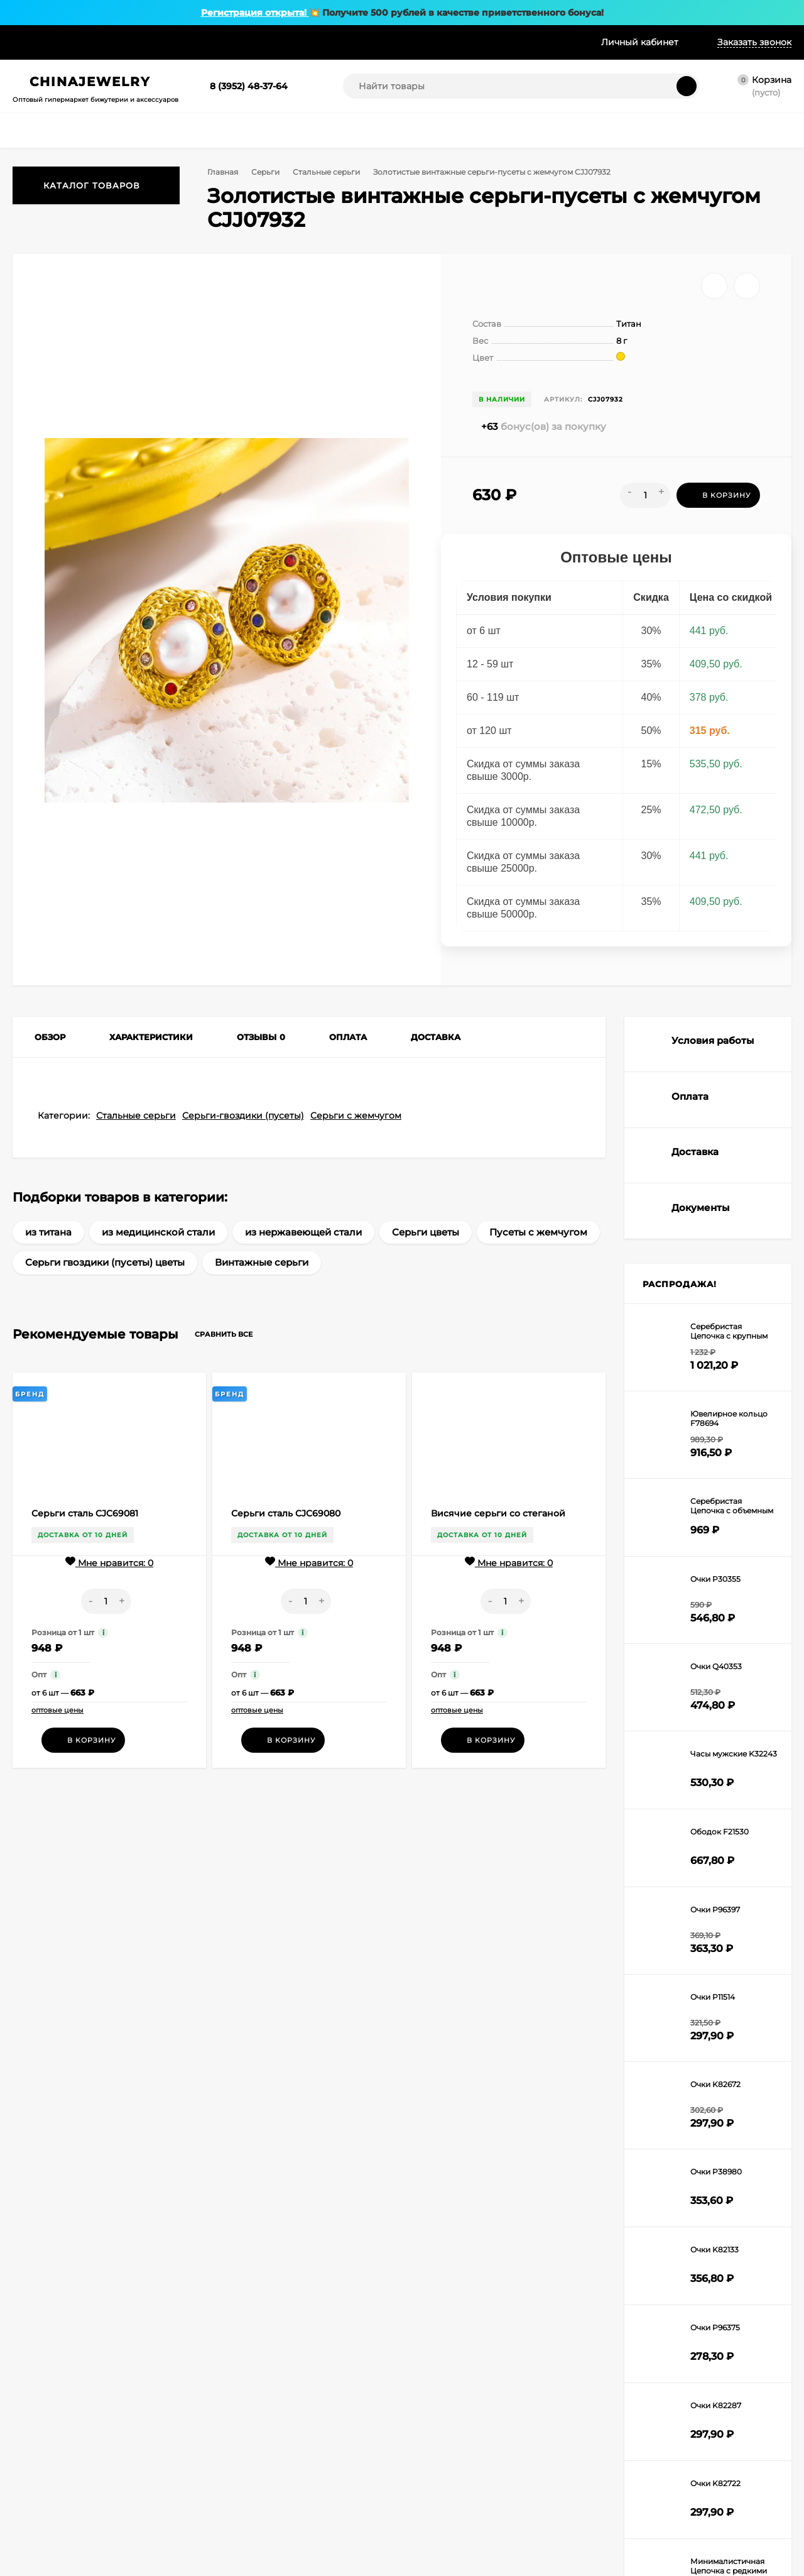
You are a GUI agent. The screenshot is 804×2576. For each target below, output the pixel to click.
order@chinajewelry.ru (706, 2171)
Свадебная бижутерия (404, 2423)
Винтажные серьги (261, 1294)
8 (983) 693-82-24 (561, 2148)
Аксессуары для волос (300, 2420)
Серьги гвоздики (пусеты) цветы (105, 1294)
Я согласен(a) (276, 2172)
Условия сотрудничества (183, 2326)
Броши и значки (391, 2367)
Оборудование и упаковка (393, 2403)
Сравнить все (235, 1365)
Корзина (29, 2326)
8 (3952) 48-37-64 (249, 86)
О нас (145, 2404)
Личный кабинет (45, 2342)
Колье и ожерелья (291, 2342)
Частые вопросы (166, 2467)
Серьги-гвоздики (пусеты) (243, 1147)
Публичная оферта (171, 2514)
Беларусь (152, 2452)
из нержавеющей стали (303, 1263)
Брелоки (377, 2382)
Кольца (270, 2389)
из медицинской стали (158, 1263)
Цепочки (273, 2373)
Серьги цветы (425, 1263)
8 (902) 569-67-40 (560, 2169)
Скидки (265, 42)
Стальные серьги (331, 172)
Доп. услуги (388, 42)
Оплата (85, 42)
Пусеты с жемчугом (538, 1263)
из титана (48, 1263)
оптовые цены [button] (57, 1740)
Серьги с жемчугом (355, 1147)
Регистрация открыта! (255, 12)
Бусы (266, 2357)
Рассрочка (206, 42)
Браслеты (275, 2404)
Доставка (142, 42)
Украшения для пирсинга (390, 2346)
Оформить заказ (44, 2357)
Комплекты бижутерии (405, 2326)
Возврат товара (164, 2499)
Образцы (322, 42)
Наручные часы (286, 2436)
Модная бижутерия (398, 2439)
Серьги (268, 172)
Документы (156, 2483)
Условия (31, 42)
